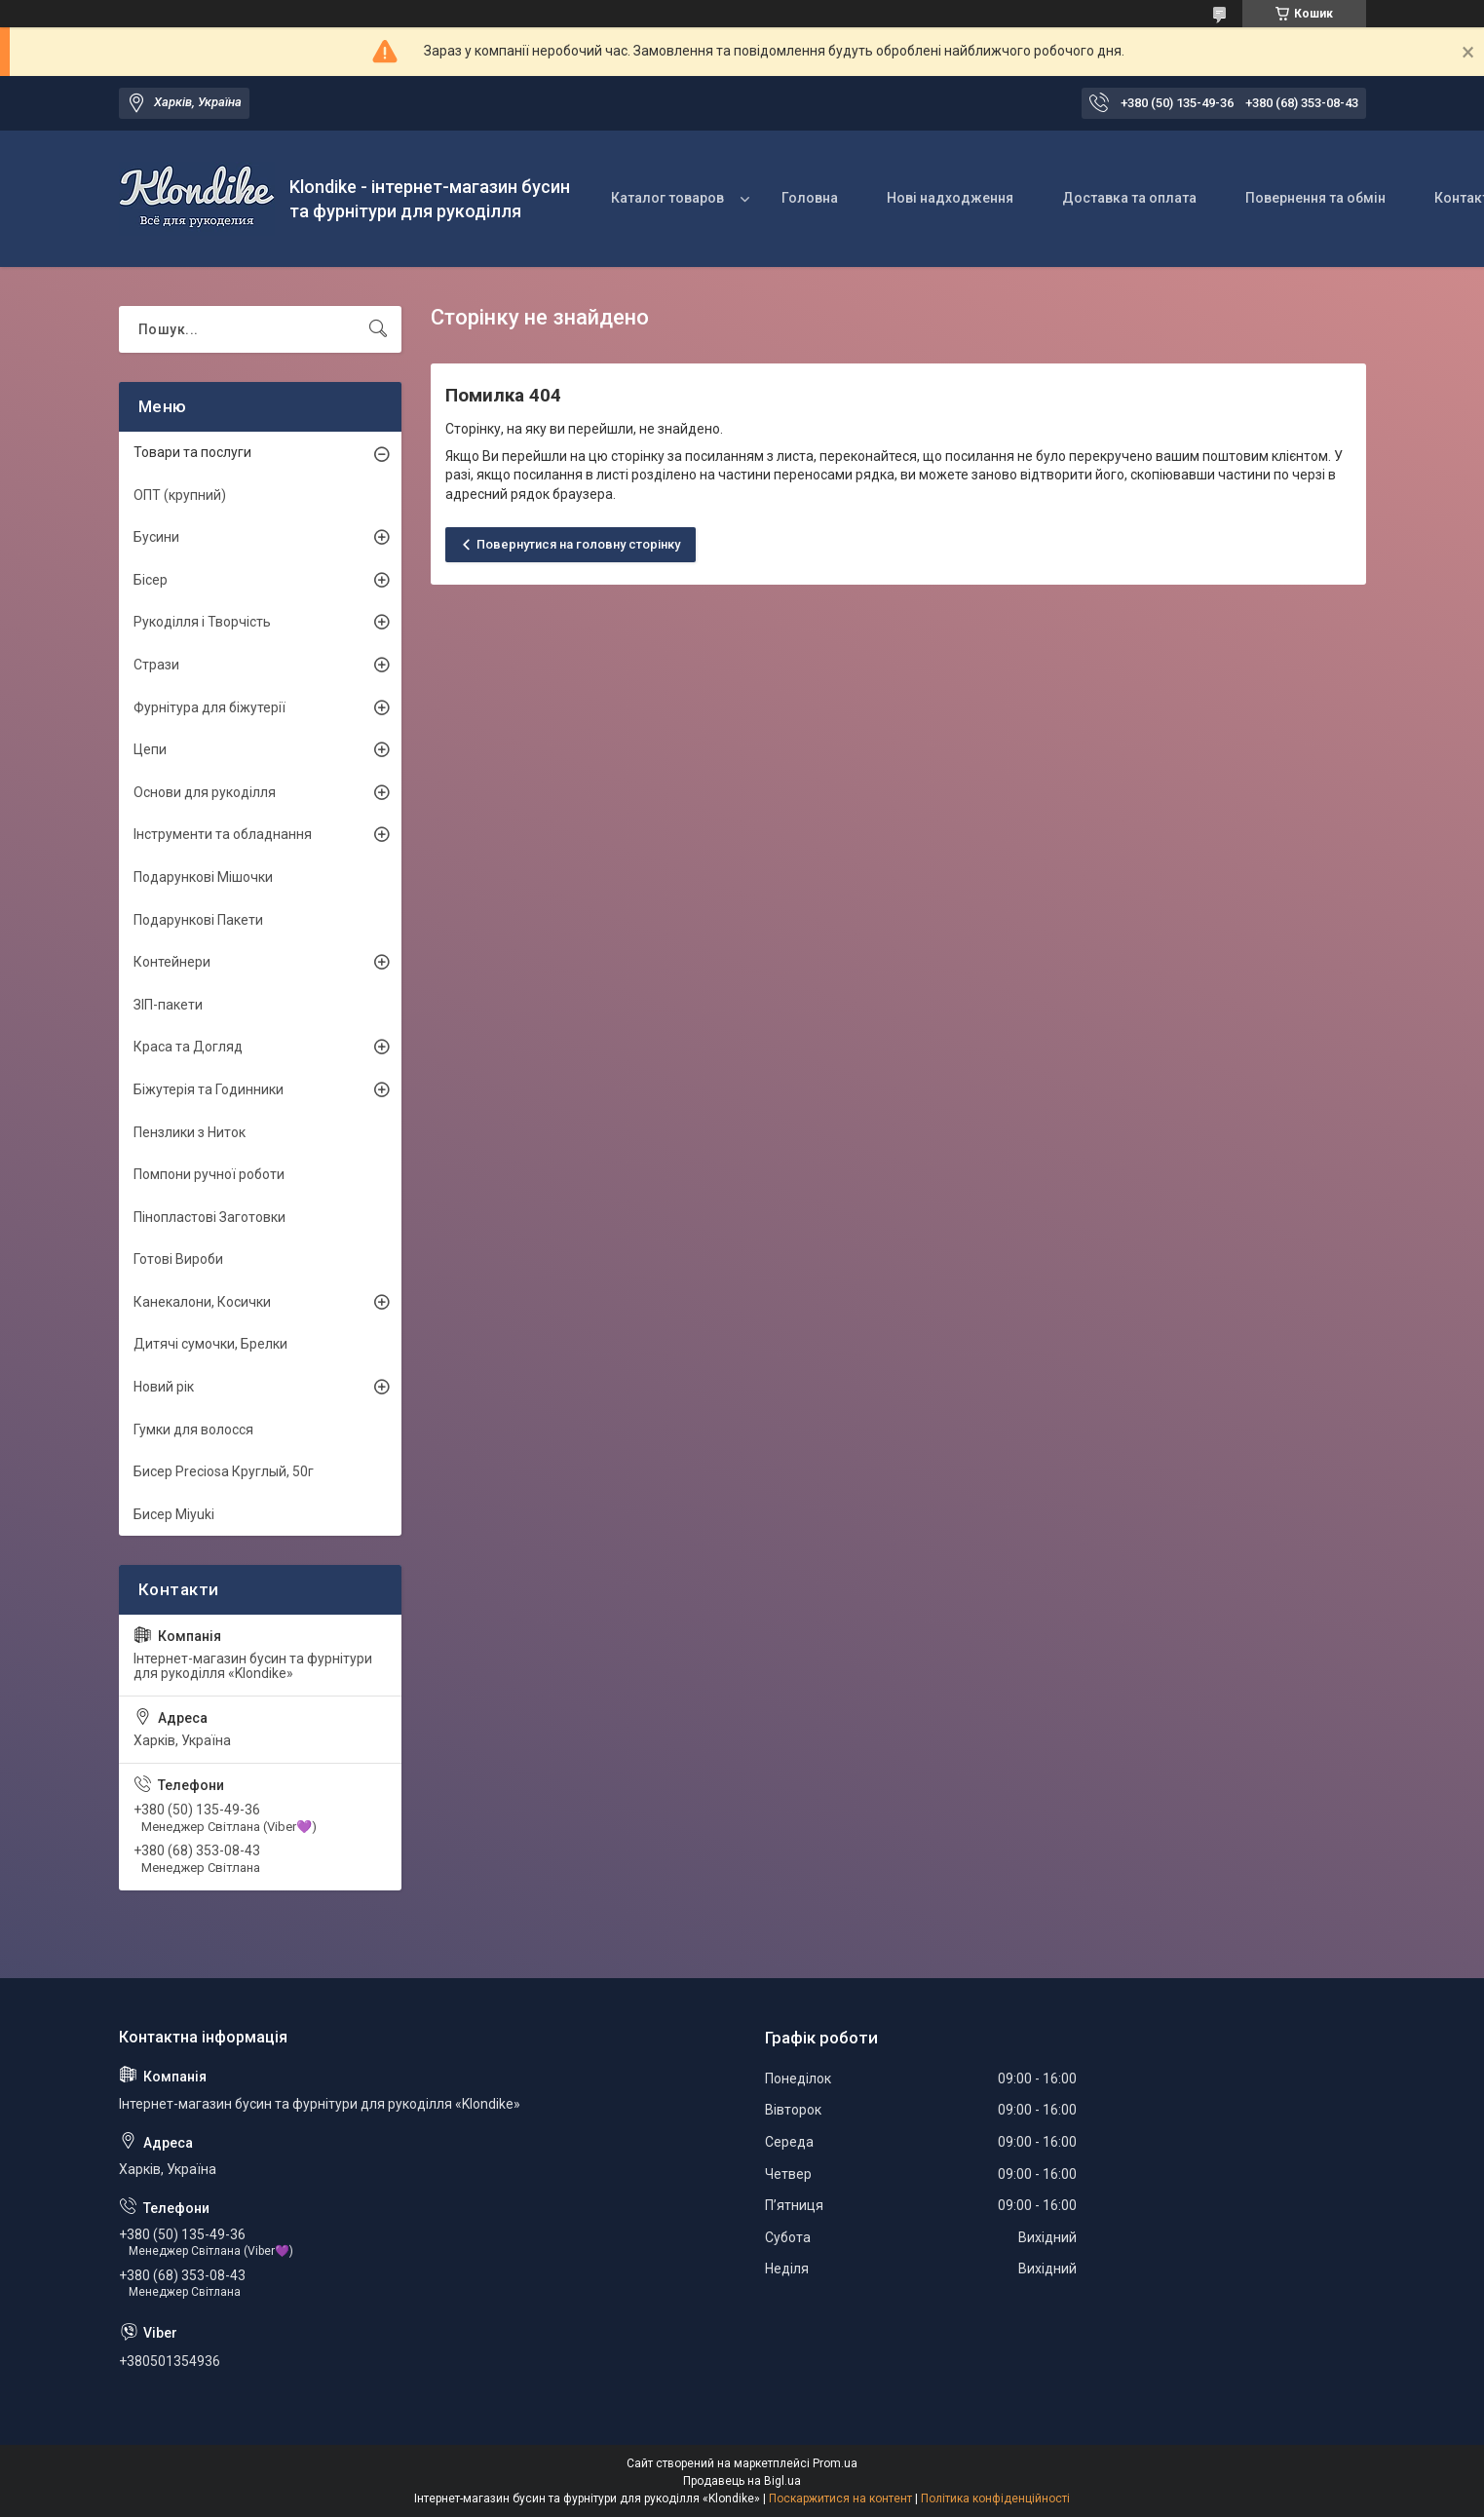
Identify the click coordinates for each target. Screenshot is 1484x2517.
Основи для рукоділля (204, 792)
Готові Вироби (178, 1259)
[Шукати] (378, 329)
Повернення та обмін (1315, 198)
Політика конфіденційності (995, 2498)
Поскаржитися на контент (840, 2498)
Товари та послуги (192, 452)
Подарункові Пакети (198, 920)
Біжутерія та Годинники (208, 1089)
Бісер (150, 580)
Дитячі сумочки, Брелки (210, 1344)
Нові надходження (950, 198)
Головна (809, 198)
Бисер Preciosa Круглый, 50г (223, 1471)
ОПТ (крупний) (179, 495)
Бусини (156, 537)
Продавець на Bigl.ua (742, 2481)
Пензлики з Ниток (189, 1132)
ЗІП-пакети (168, 1004)
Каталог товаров (667, 198)
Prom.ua (835, 2463)
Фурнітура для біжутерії (209, 707)
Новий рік (163, 1386)
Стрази (156, 664)
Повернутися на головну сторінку (578, 544)
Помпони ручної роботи (209, 1174)
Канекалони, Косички (202, 1302)
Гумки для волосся (193, 1429)
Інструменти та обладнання (222, 834)
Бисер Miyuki (173, 1514)
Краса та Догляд (188, 1046)
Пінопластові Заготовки (209, 1217)
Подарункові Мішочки (203, 877)
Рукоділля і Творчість (202, 621)
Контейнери (171, 962)
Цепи (150, 749)
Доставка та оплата (1129, 198)
